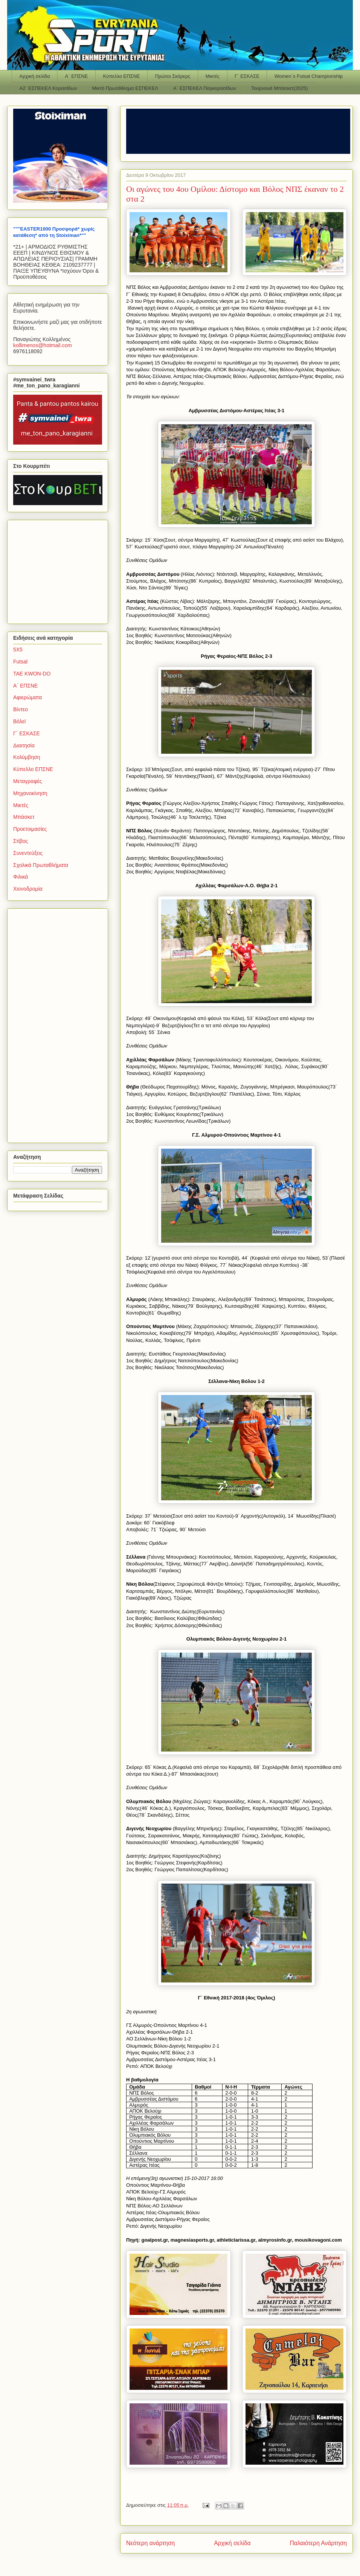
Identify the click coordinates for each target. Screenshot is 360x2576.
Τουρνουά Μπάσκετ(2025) (279, 88)
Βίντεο (20, 709)
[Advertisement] (60, 570)
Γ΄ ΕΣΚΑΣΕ (247, 76)
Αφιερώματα (27, 697)
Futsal (20, 662)
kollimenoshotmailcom (42, 345)
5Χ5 (18, 650)
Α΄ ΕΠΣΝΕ (76, 76)
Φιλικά (20, 877)
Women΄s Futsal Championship (309, 76)
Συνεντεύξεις (28, 853)
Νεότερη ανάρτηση (150, 2543)
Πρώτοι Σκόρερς (173, 76)
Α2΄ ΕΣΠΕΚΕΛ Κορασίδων (48, 88)
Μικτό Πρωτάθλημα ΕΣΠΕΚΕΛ (125, 88)
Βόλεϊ (19, 721)
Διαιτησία (24, 745)
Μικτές (213, 76)
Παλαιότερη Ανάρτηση (318, 2543)
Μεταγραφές (27, 781)
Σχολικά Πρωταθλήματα (40, 865)
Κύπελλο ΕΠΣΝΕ (121, 76)
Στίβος (20, 841)
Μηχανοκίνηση (30, 793)
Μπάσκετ (24, 817)
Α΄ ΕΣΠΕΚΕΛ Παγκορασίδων (204, 88)
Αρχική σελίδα (35, 76)
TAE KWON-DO (31, 674)
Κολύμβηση (26, 757)
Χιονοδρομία (28, 889)
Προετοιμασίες (30, 829)
